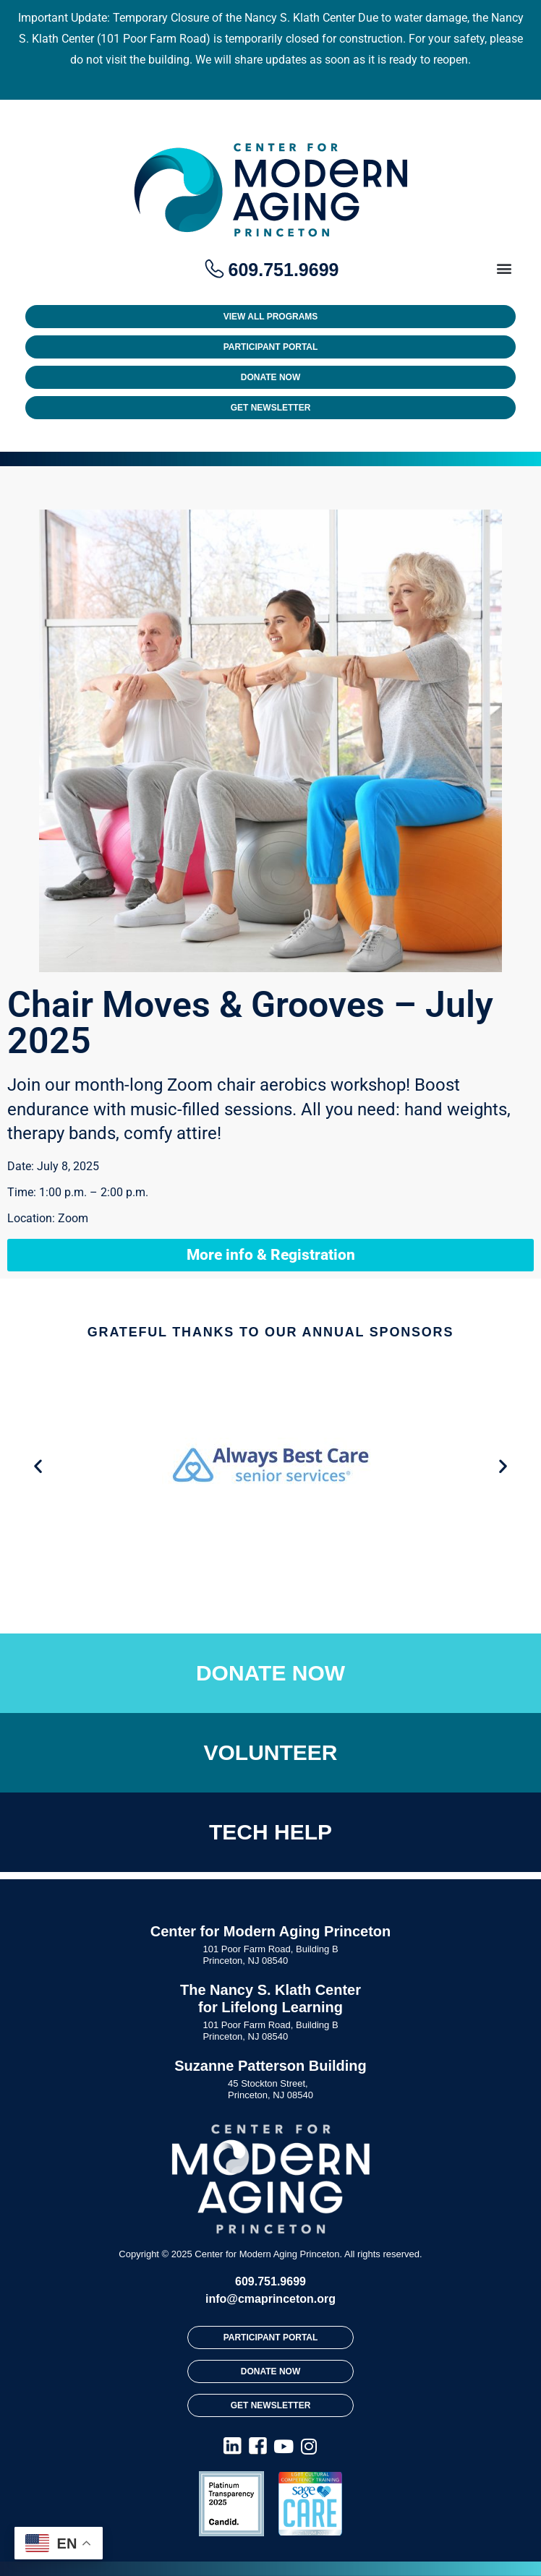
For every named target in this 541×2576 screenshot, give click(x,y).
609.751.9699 (270, 2281)
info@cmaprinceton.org (270, 2299)
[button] (504, 268)
